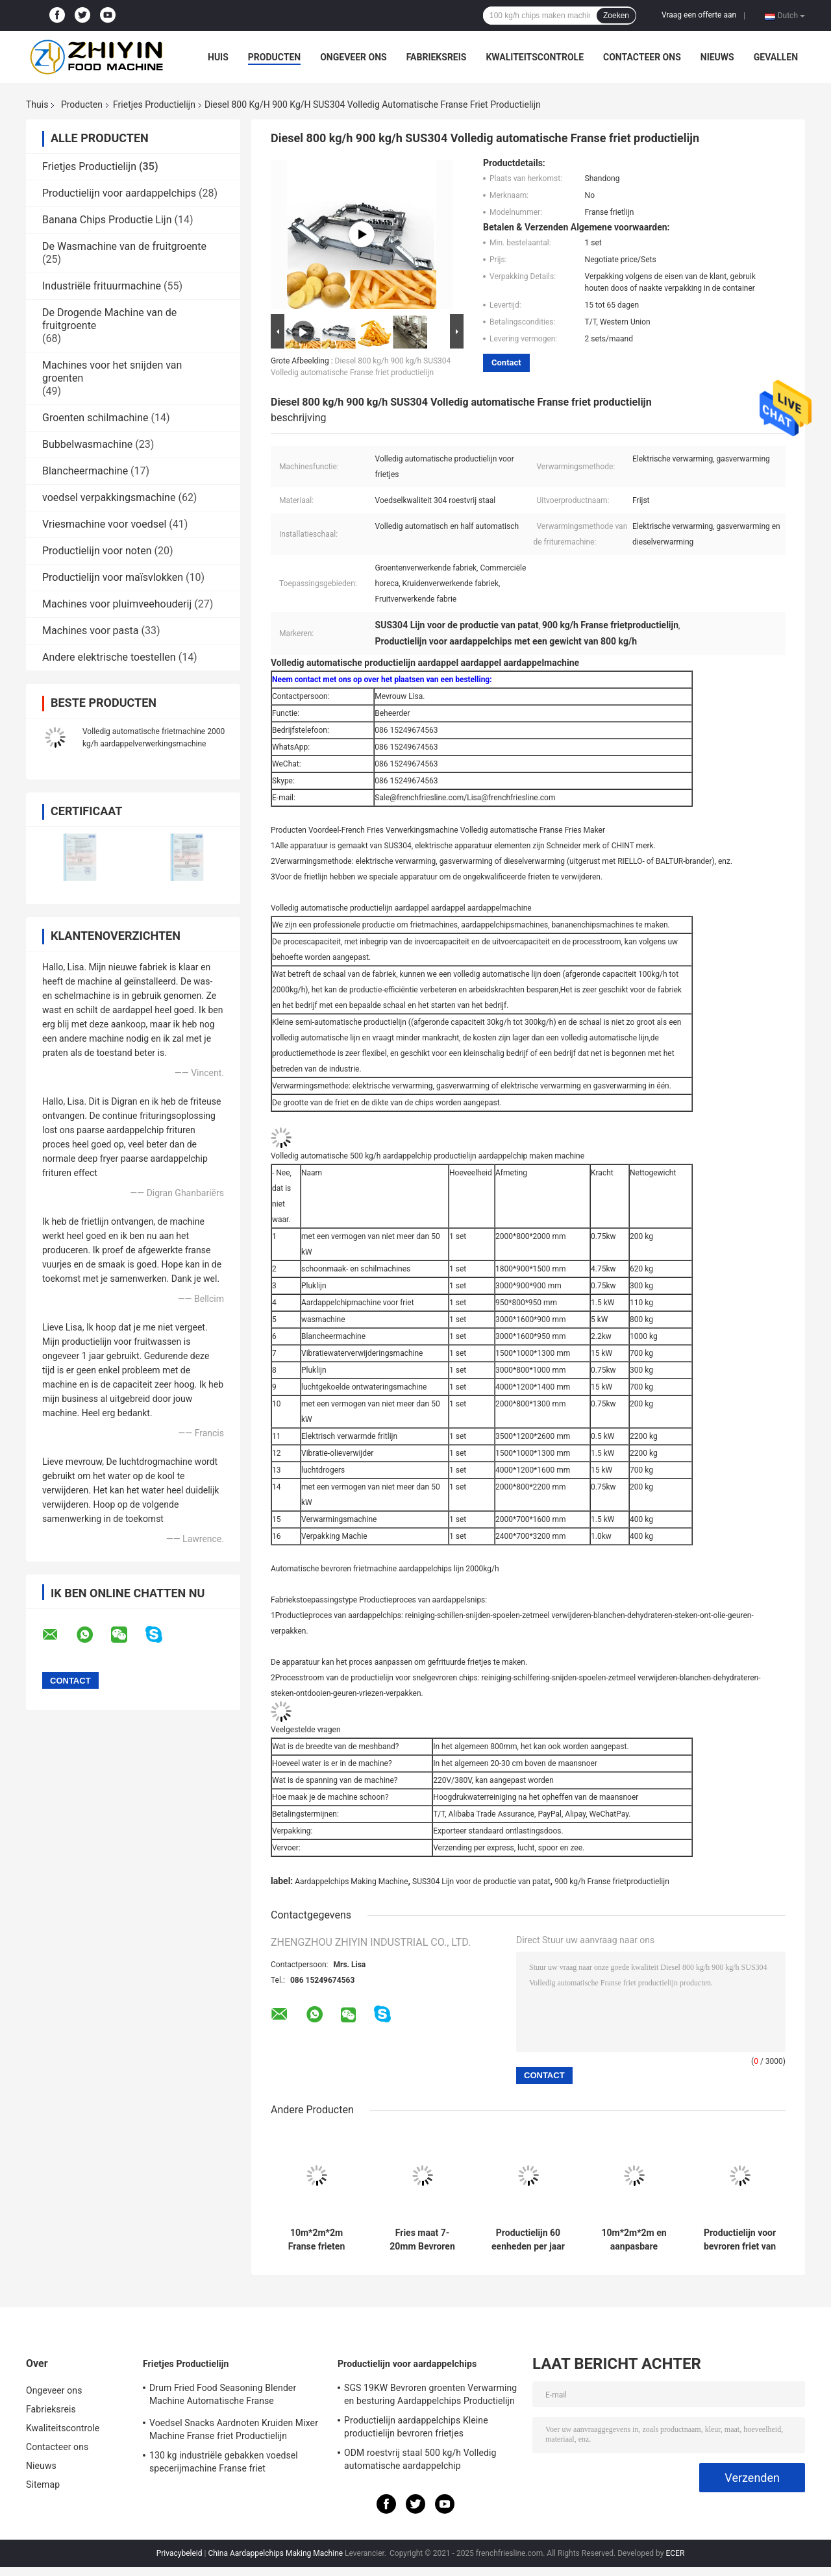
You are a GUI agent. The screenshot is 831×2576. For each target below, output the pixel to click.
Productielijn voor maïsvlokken (112, 577)
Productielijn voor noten (97, 551)
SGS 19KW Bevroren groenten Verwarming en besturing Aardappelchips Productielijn (430, 2394)
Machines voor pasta (90, 630)
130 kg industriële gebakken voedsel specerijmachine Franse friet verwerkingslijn (223, 2463)
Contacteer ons (642, 57)
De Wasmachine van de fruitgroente (124, 246)
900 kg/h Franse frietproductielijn (611, 1881)
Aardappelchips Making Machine (351, 1881)
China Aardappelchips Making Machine (275, 2553)
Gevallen (776, 57)
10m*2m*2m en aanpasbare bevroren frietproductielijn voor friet (634, 2239)
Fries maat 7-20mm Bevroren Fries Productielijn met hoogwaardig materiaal (422, 2239)
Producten (274, 57)
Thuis (37, 104)
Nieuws (717, 57)
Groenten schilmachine (95, 417)
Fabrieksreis (436, 57)
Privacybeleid (179, 2553)
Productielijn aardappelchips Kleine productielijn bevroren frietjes (416, 2426)
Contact (506, 362)
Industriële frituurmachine (101, 286)
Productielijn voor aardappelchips (119, 193)
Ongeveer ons (353, 57)
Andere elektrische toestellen (109, 657)
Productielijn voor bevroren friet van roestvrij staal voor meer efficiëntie (740, 2239)
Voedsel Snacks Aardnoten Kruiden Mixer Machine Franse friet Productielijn (233, 2429)
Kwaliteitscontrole (535, 57)
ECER (674, 2553)
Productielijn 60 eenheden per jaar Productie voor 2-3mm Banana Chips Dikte (528, 2239)
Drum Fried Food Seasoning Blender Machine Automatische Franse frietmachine (222, 2396)
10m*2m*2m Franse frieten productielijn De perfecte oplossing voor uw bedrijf (317, 2239)
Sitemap (43, 2484)
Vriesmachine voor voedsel (104, 524)
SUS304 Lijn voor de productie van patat (481, 1881)
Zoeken (616, 15)
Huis (218, 57)
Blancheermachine (85, 471)
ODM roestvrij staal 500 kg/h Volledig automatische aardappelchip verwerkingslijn (420, 2461)
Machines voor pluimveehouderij (117, 604)
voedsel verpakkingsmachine (108, 497)
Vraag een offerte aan (699, 14)
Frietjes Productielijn (154, 104)
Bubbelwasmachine (87, 444)
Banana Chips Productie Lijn (107, 220)
